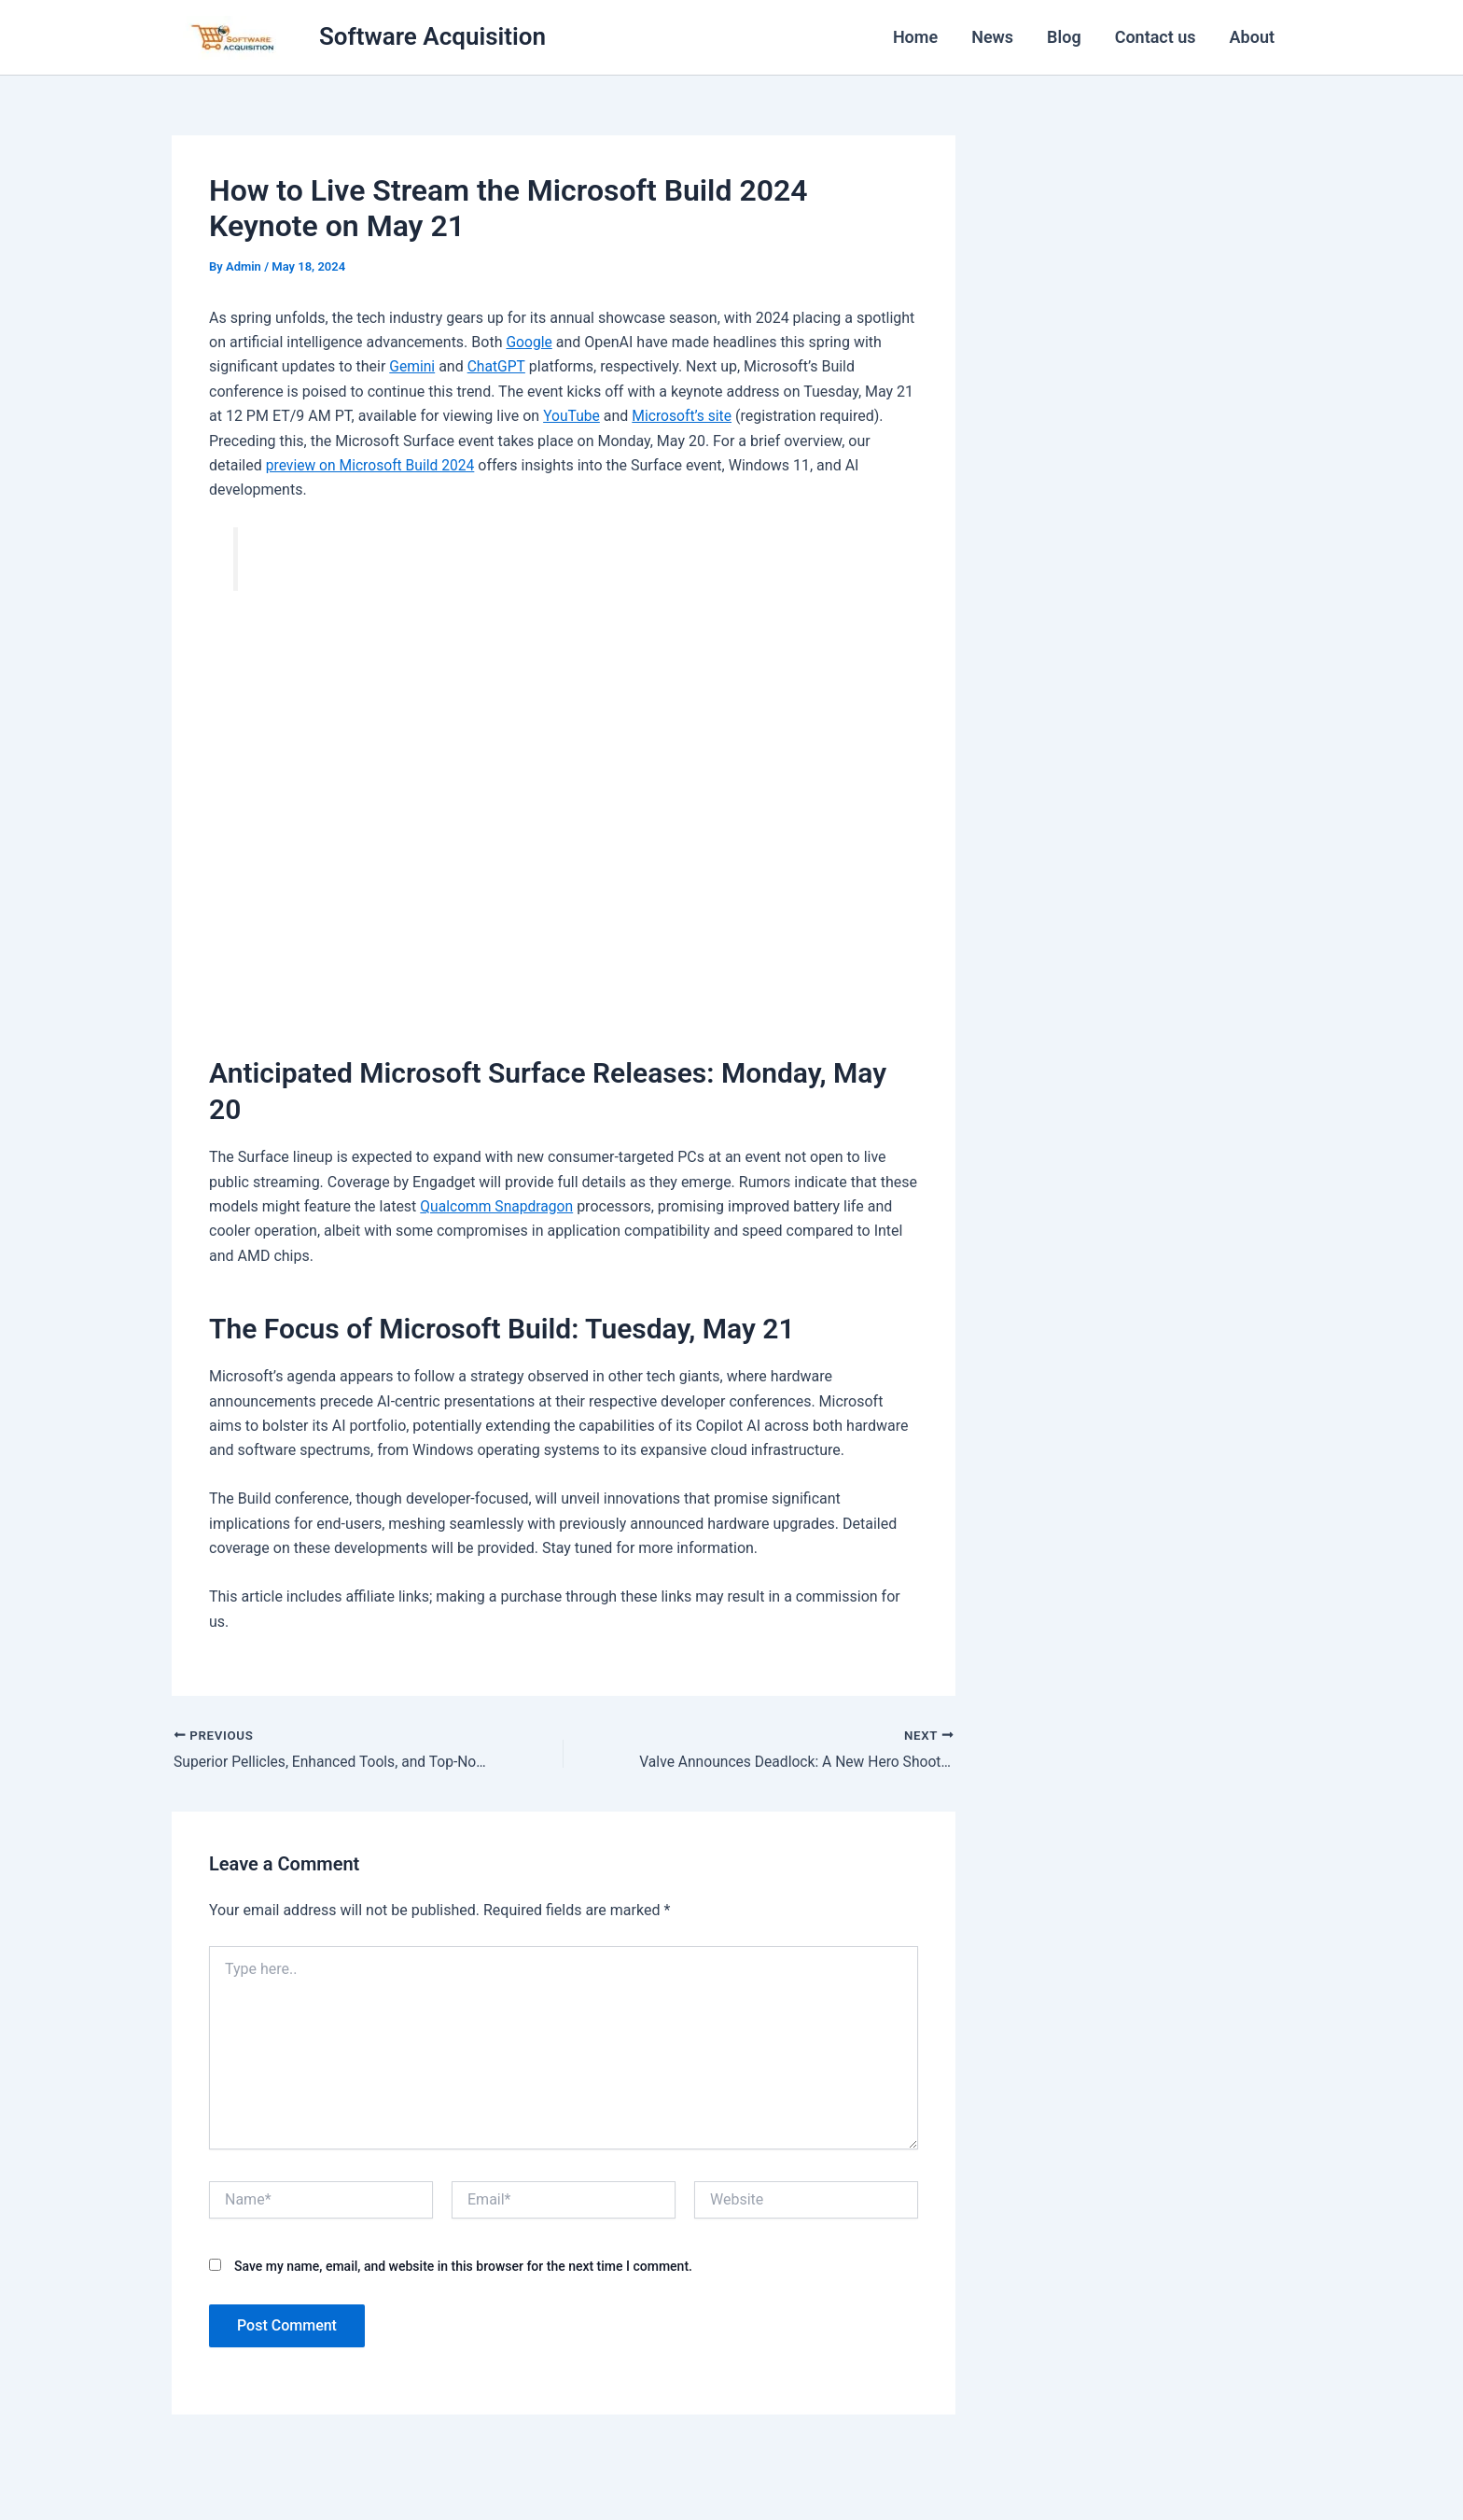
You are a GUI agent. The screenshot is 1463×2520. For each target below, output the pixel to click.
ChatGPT (497, 366)
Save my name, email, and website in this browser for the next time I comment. (463, 2266)
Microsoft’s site (684, 416)
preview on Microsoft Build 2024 (373, 465)
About (1252, 37)
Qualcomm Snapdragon (498, 1206)
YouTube (572, 416)
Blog (1064, 37)
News (992, 37)
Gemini (412, 366)
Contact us (1155, 37)
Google (529, 342)
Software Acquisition (432, 36)
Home (915, 37)
